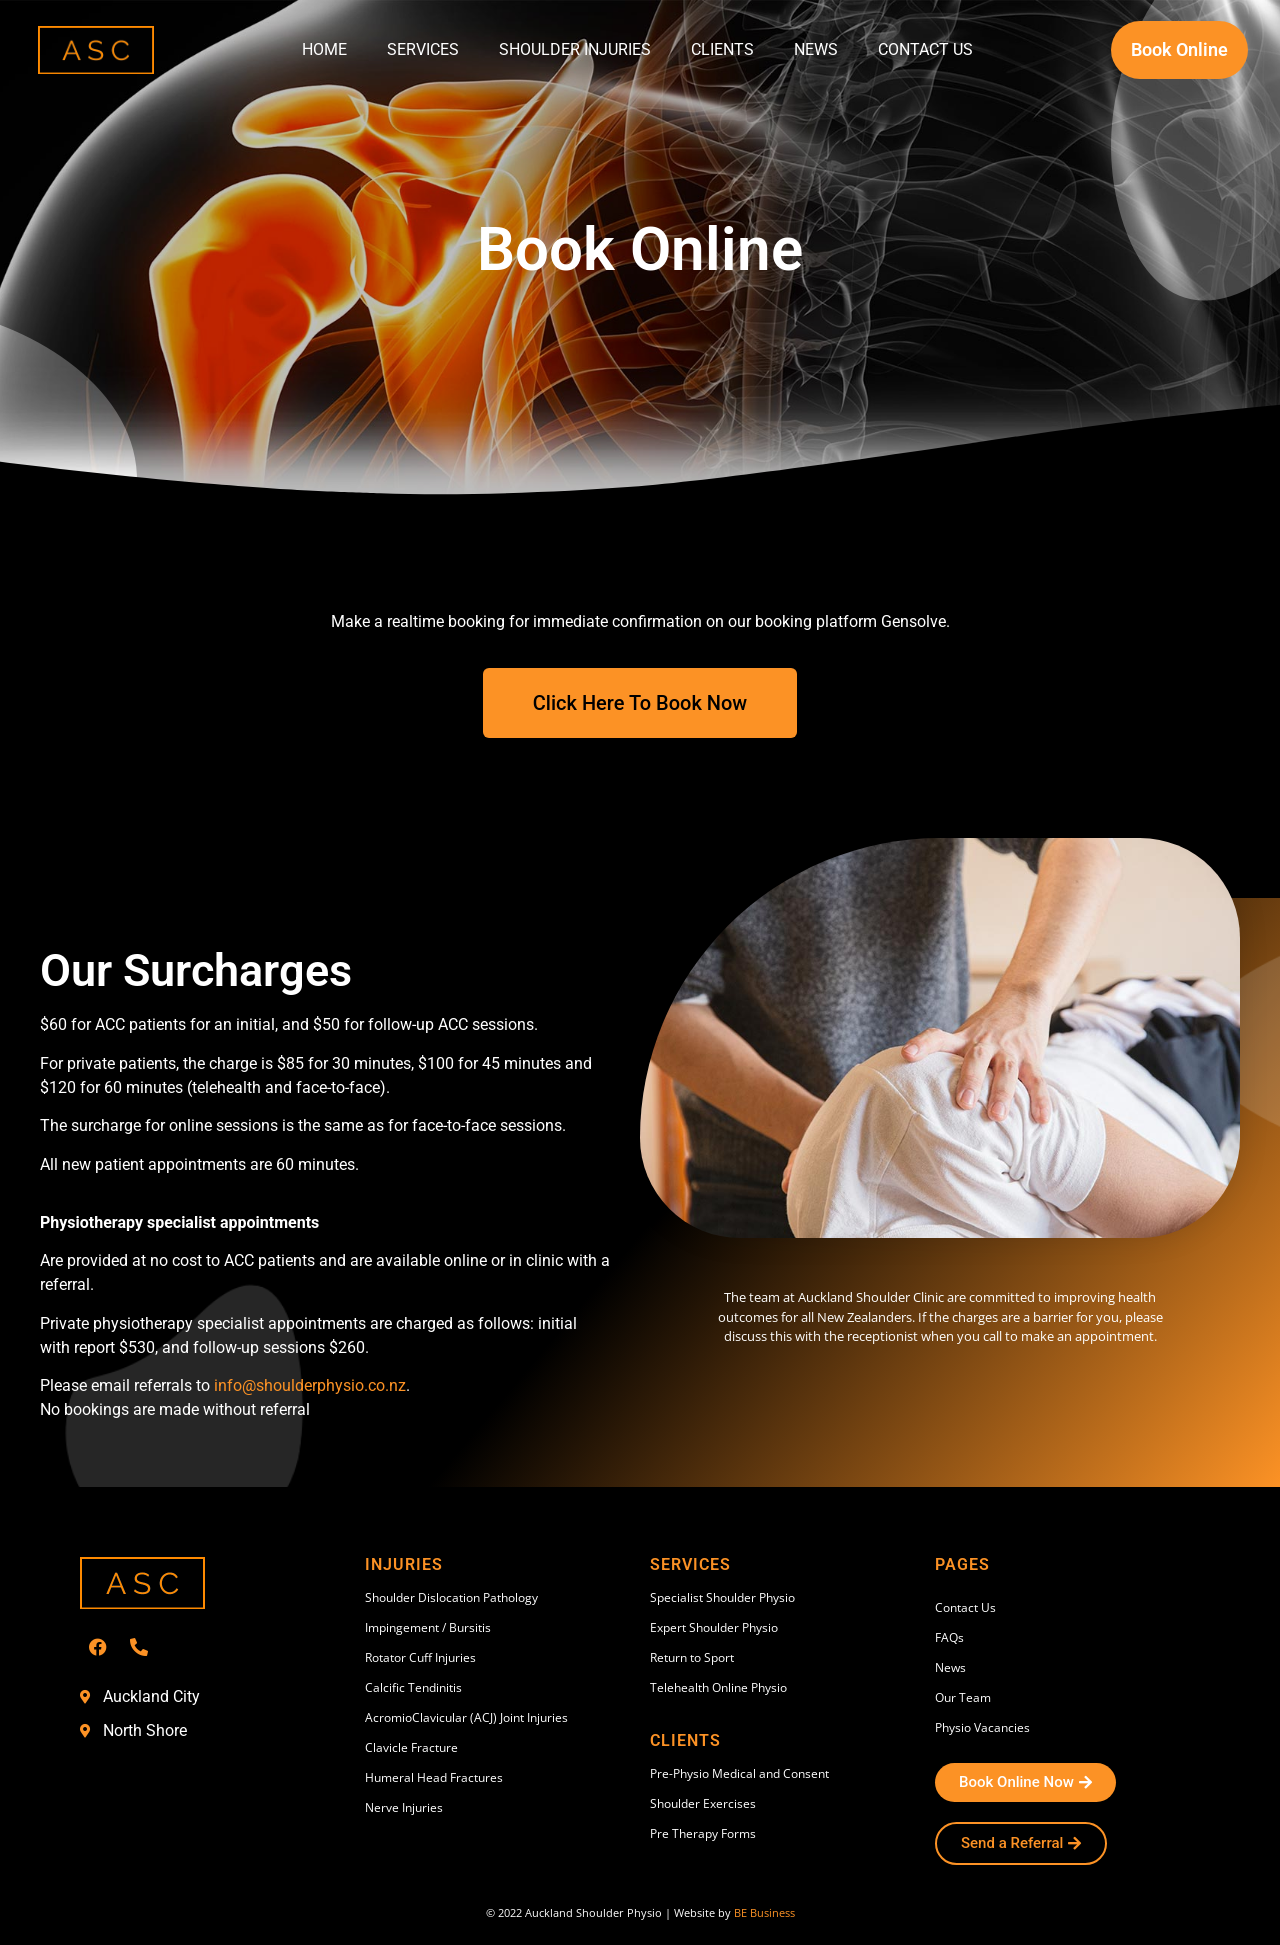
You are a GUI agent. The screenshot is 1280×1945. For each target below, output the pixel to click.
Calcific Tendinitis (413, 1687)
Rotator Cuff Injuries (420, 1657)
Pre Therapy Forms (703, 1833)
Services (423, 49)
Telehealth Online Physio (718, 1687)
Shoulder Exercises (703, 1803)
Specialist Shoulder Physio (722, 1597)
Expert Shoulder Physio (714, 1627)
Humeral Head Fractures (434, 1777)
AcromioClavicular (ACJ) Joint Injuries (466, 1717)
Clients (722, 49)
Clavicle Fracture (411, 1747)
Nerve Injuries (404, 1807)
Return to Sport (692, 1657)
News (816, 49)
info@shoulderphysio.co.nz (310, 1385)
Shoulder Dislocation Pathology (451, 1597)
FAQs (949, 1637)
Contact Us (925, 49)
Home (324, 49)
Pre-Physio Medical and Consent (739, 1773)
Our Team (963, 1697)
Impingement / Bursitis (428, 1627)
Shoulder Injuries (575, 49)
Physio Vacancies (982, 1727)
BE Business (764, 1912)
